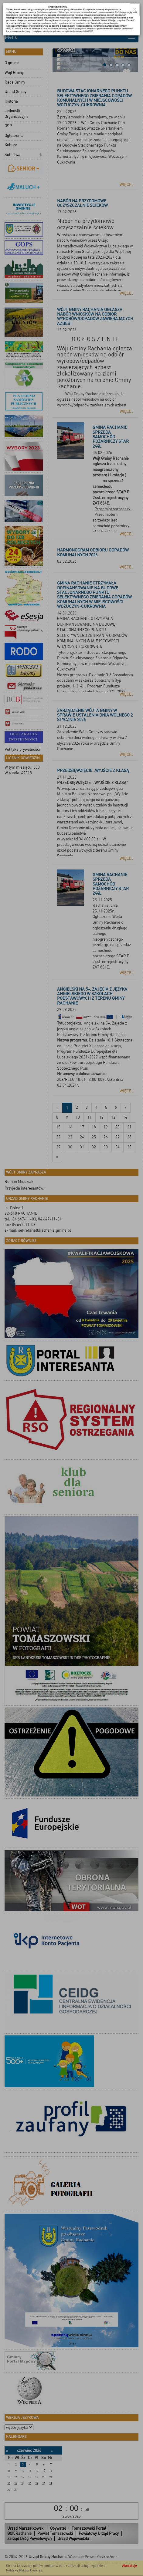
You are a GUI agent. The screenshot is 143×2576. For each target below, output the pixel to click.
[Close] (135, 9)
